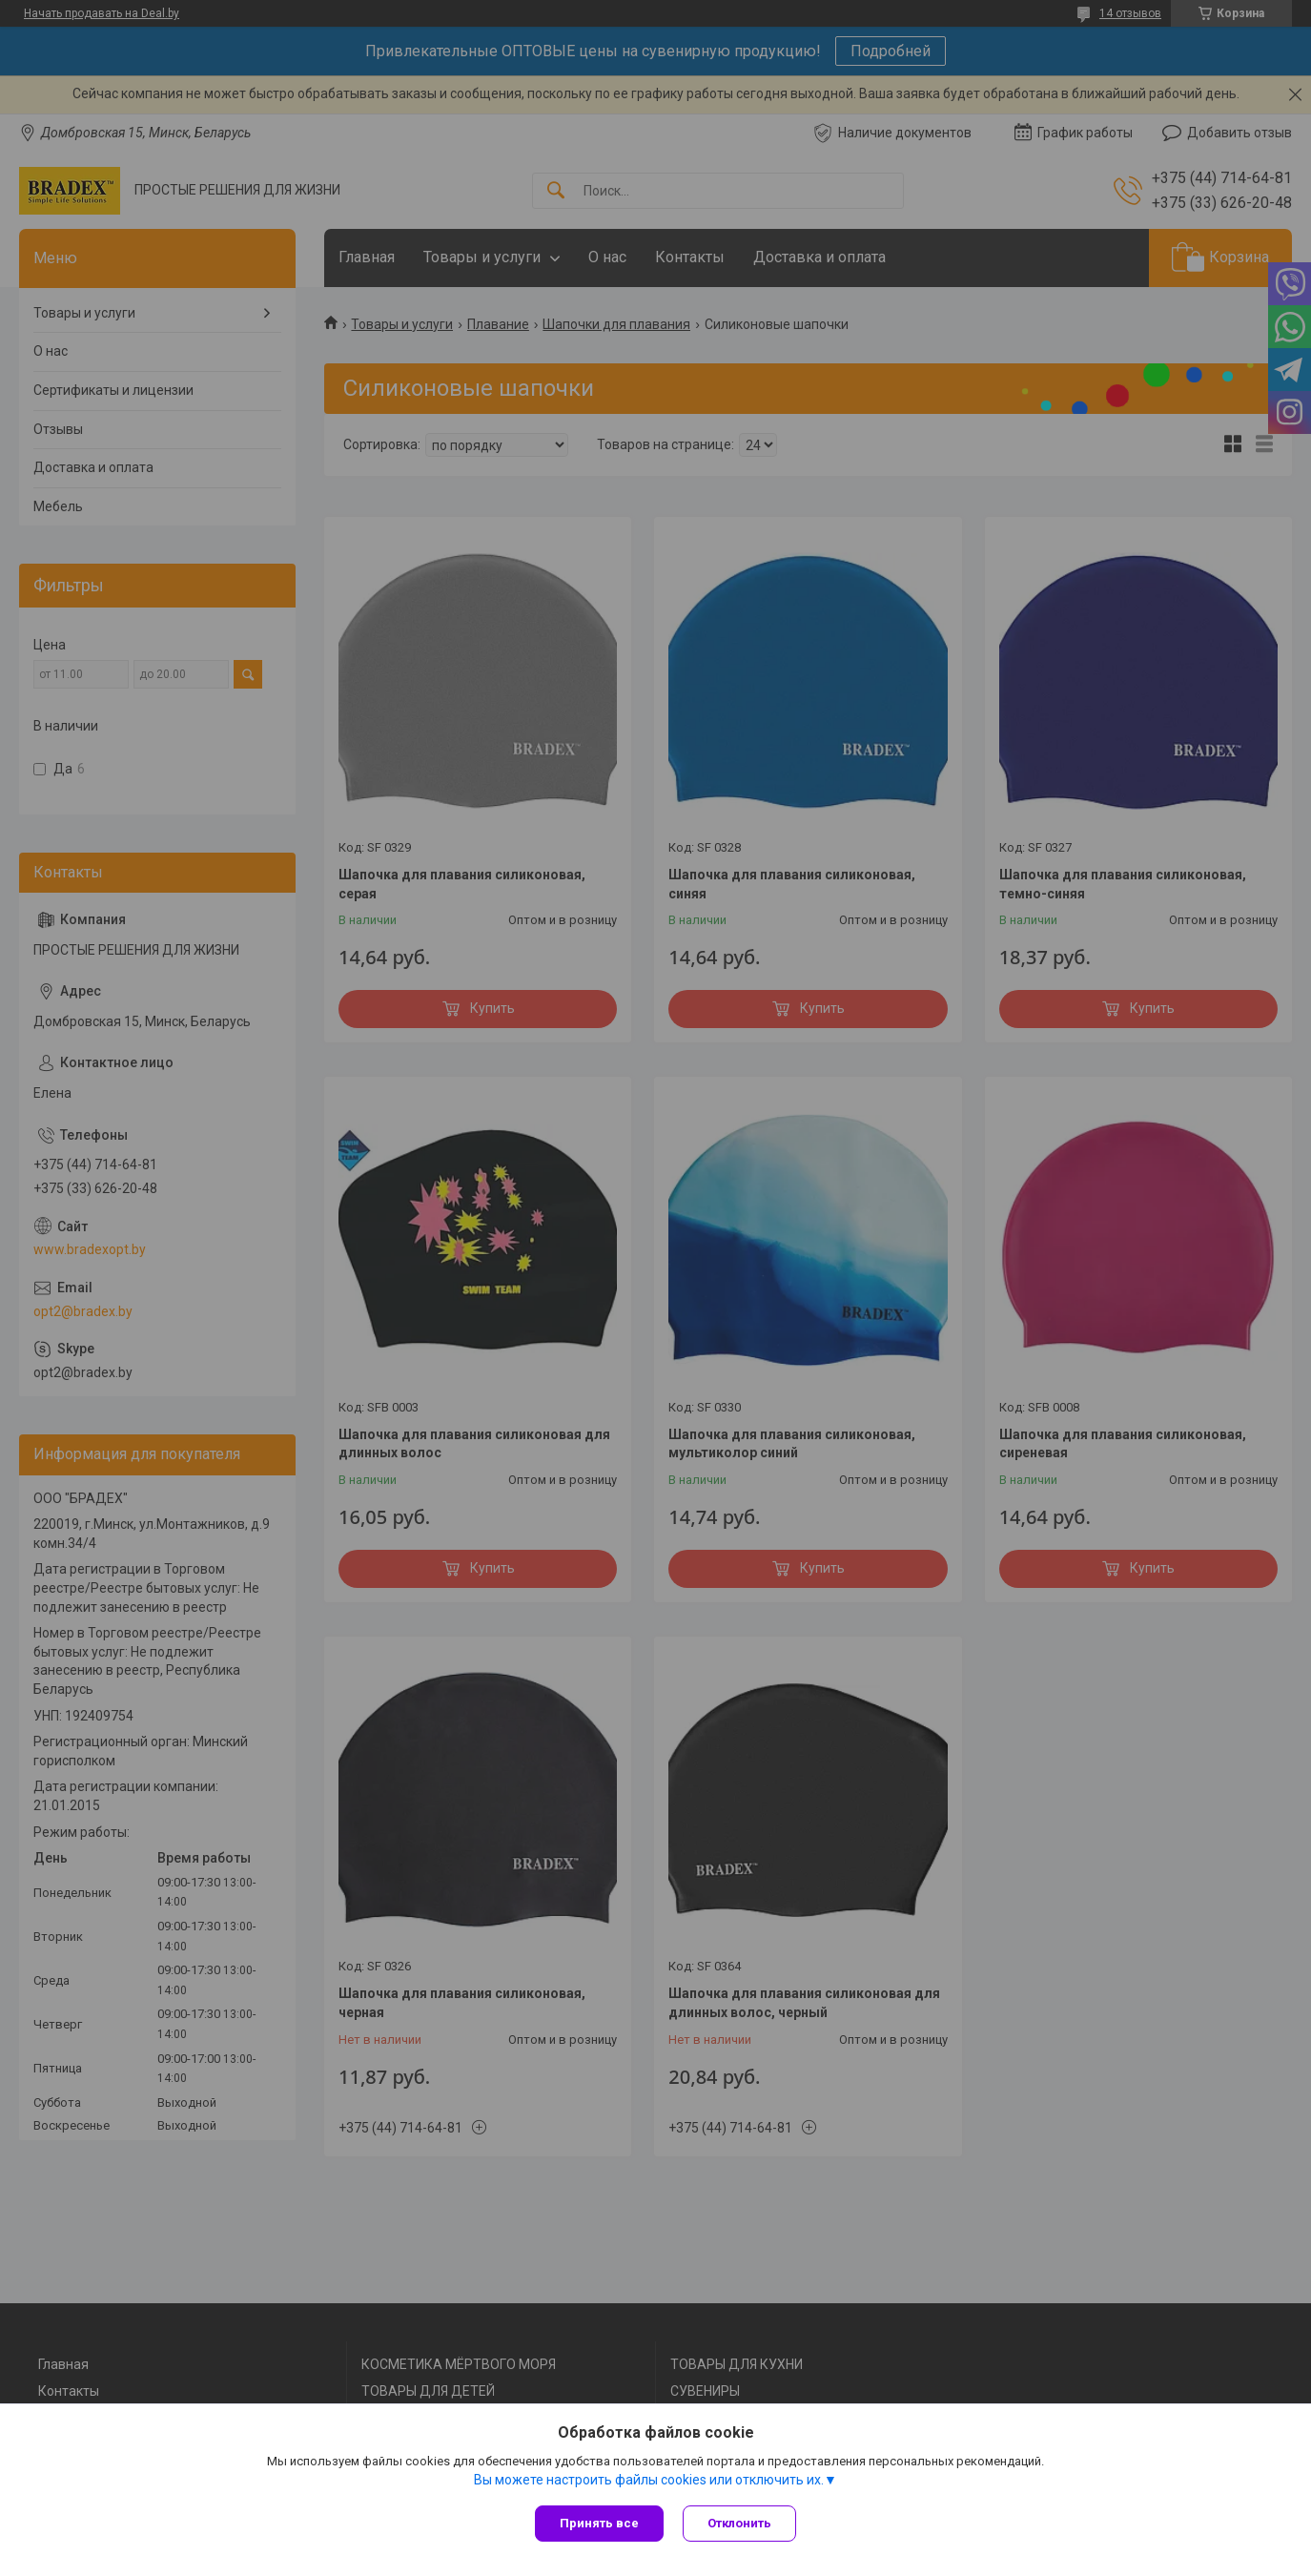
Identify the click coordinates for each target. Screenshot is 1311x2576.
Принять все (599, 2523)
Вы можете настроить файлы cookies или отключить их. (649, 2479)
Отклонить (739, 2523)
